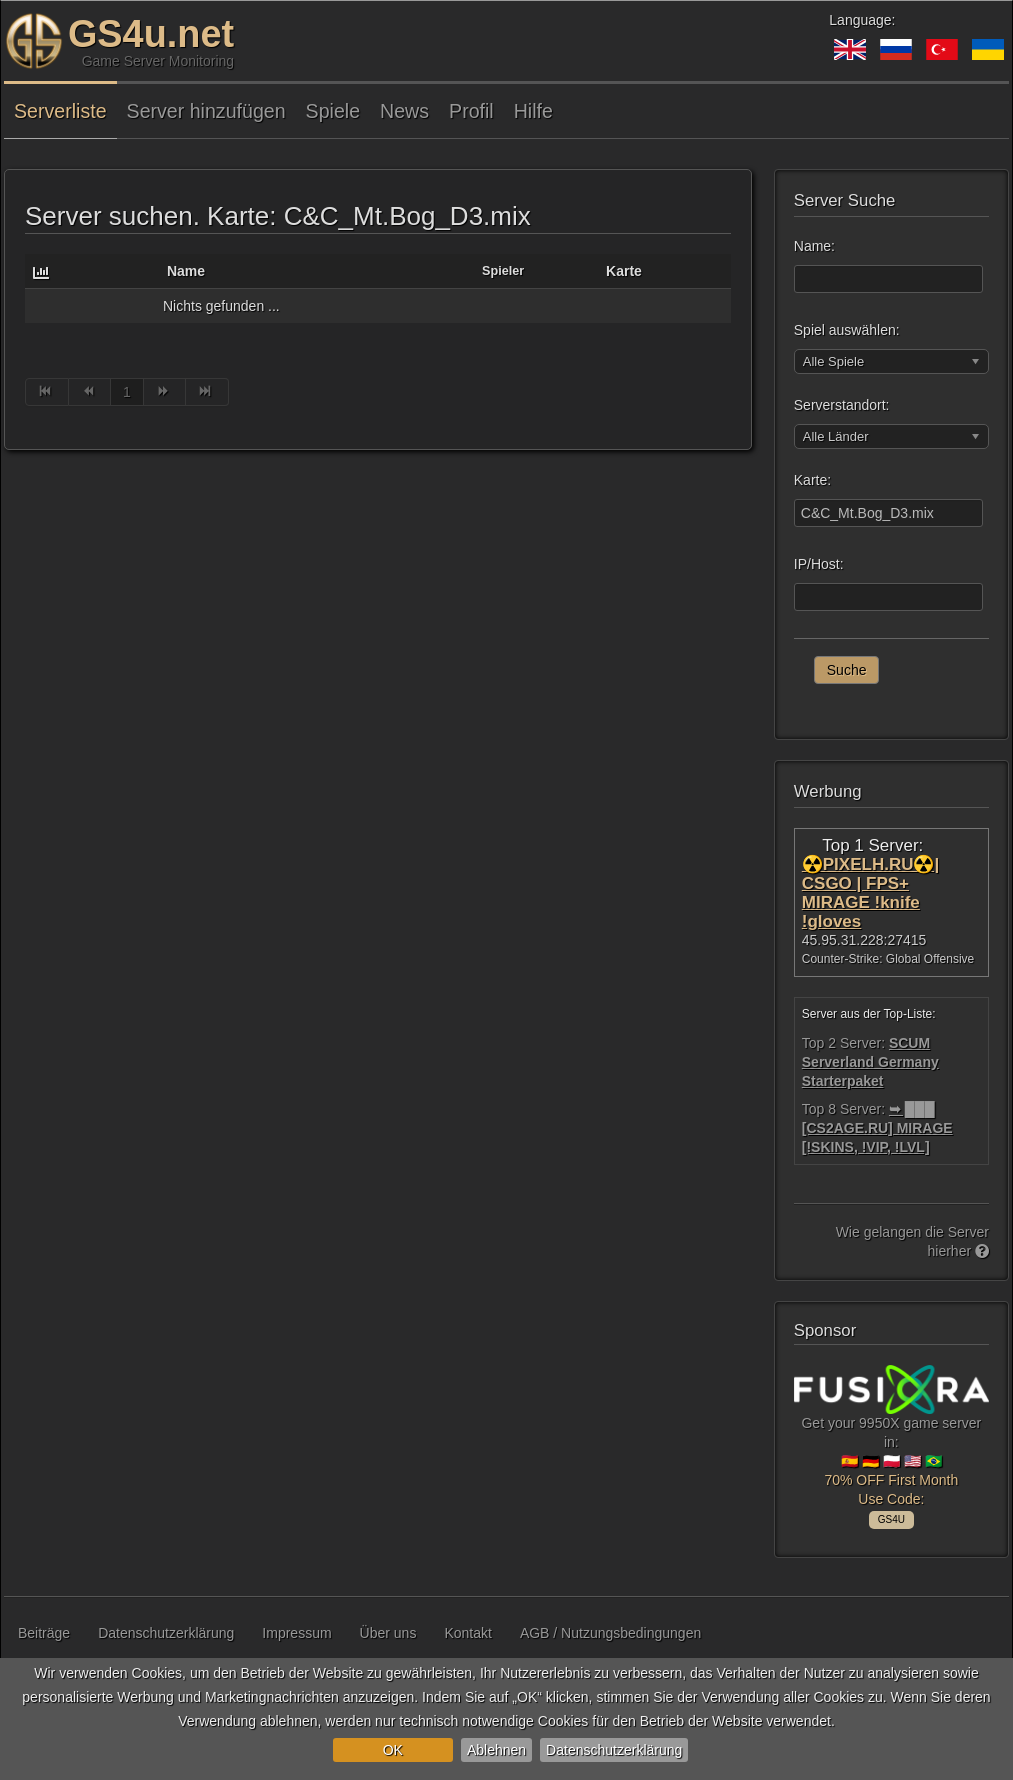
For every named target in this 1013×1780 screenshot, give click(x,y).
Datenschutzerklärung (614, 1750)
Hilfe (533, 111)
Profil (471, 111)
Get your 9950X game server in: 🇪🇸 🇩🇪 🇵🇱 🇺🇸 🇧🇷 (891, 1443)
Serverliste (60, 111)
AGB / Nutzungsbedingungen (610, 1633)
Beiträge (44, 1633)
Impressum (296, 1633)
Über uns (388, 1633)
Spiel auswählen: (847, 330)
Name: (814, 246)
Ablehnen (496, 1750)
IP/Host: (819, 564)
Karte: (812, 480)
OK (393, 1750)
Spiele (333, 111)
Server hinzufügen (206, 111)
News (404, 111)
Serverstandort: (842, 405)
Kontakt (467, 1633)
